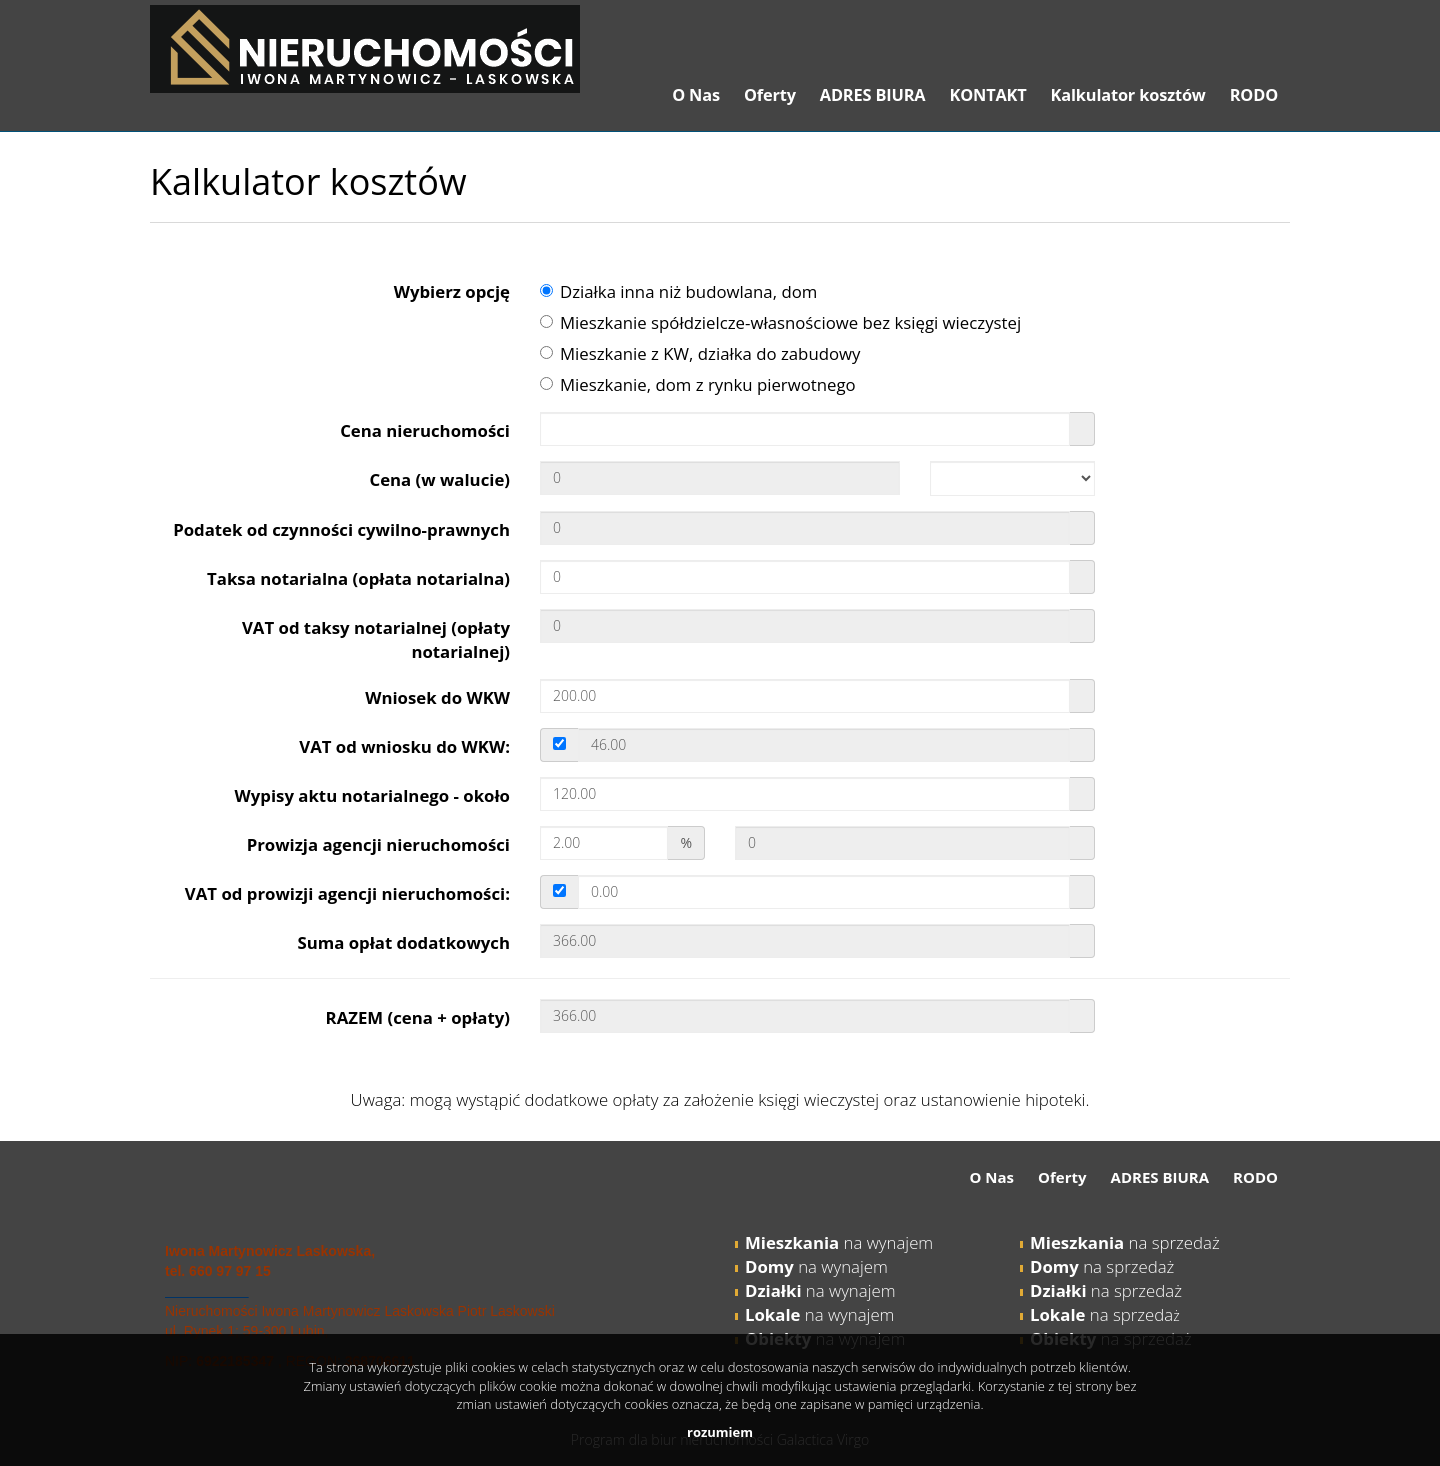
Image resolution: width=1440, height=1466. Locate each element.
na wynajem (839, 1242)
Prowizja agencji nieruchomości (378, 844)
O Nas (696, 95)
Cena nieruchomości (425, 430)
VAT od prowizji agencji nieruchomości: (347, 893)
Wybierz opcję (452, 291)
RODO (1254, 95)
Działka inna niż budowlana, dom (678, 291)
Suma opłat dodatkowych (403, 942)
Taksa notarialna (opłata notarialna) (358, 578)
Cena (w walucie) (439, 479)
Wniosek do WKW (437, 697)
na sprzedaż (1125, 1242)
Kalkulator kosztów (1128, 95)
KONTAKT (987, 95)
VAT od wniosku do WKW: (404, 746)
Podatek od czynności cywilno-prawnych (341, 529)
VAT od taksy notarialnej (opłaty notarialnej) (376, 639)
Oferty (770, 95)
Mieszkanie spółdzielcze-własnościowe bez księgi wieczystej (780, 322)
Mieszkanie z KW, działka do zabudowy (700, 353)
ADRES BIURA (873, 95)
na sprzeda (1101, 1314)
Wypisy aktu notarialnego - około (372, 795)
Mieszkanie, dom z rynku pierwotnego (698, 384)
